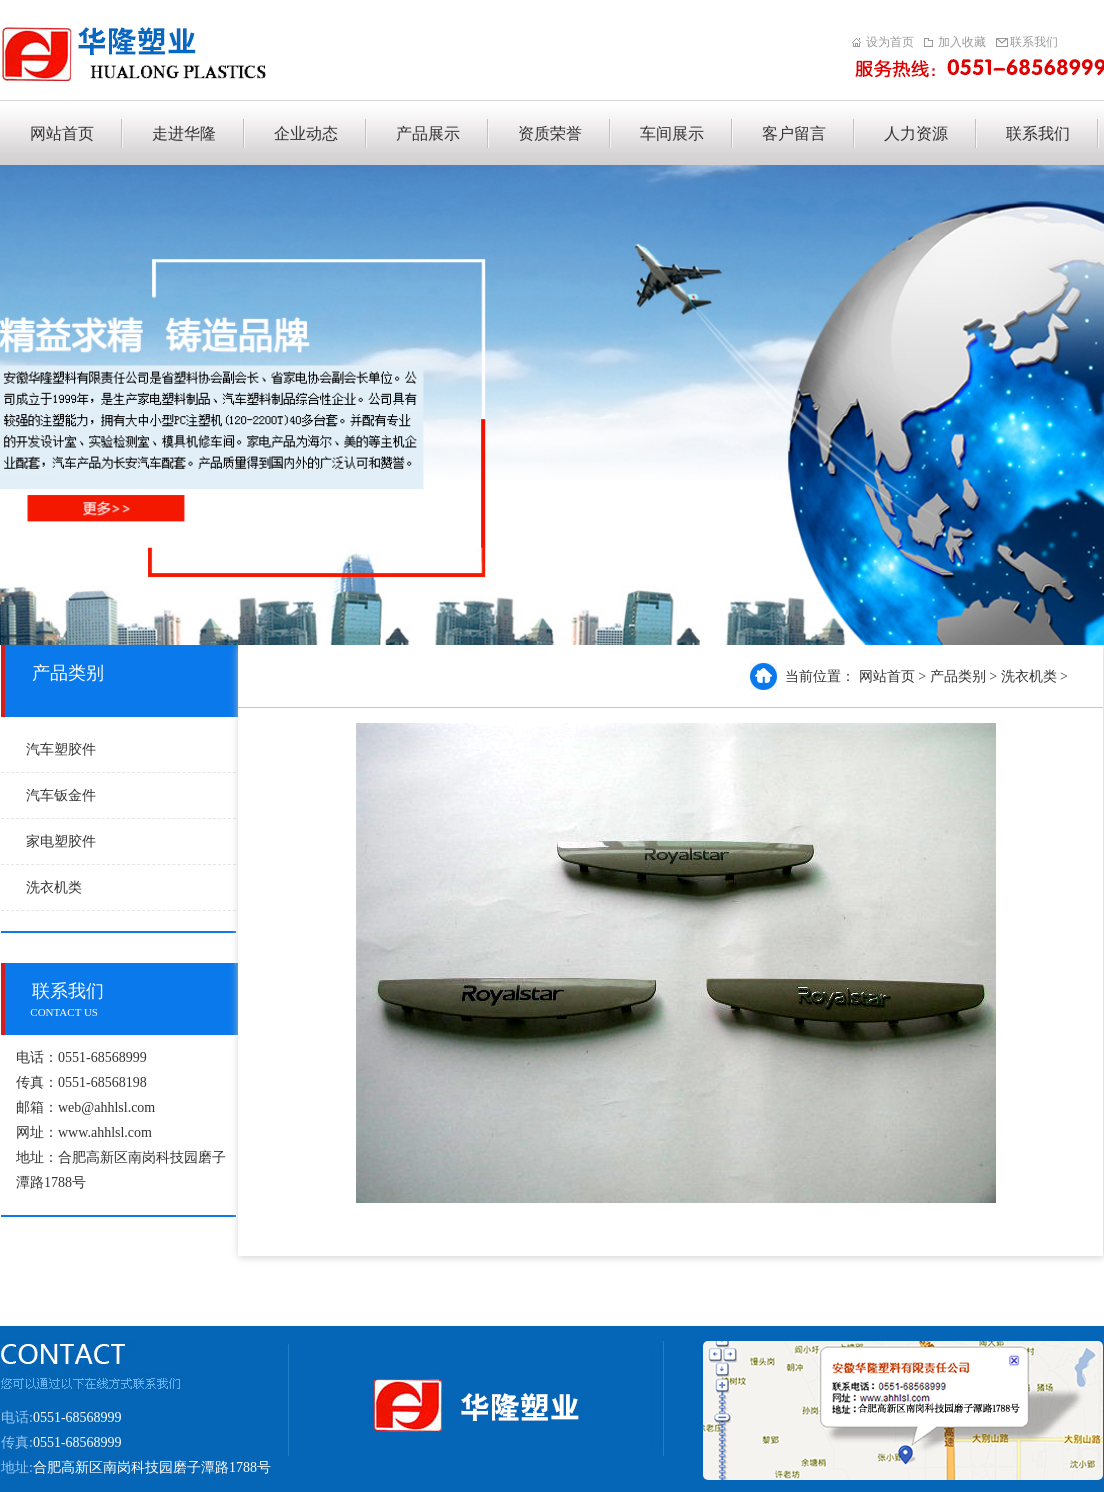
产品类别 (958, 676)
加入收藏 (962, 42)
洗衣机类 (54, 887)
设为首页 (890, 42)
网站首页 (887, 676)
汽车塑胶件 (61, 749)
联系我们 (1034, 42)
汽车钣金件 (61, 795)
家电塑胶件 (61, 841)
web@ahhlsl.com (106, 1107)
